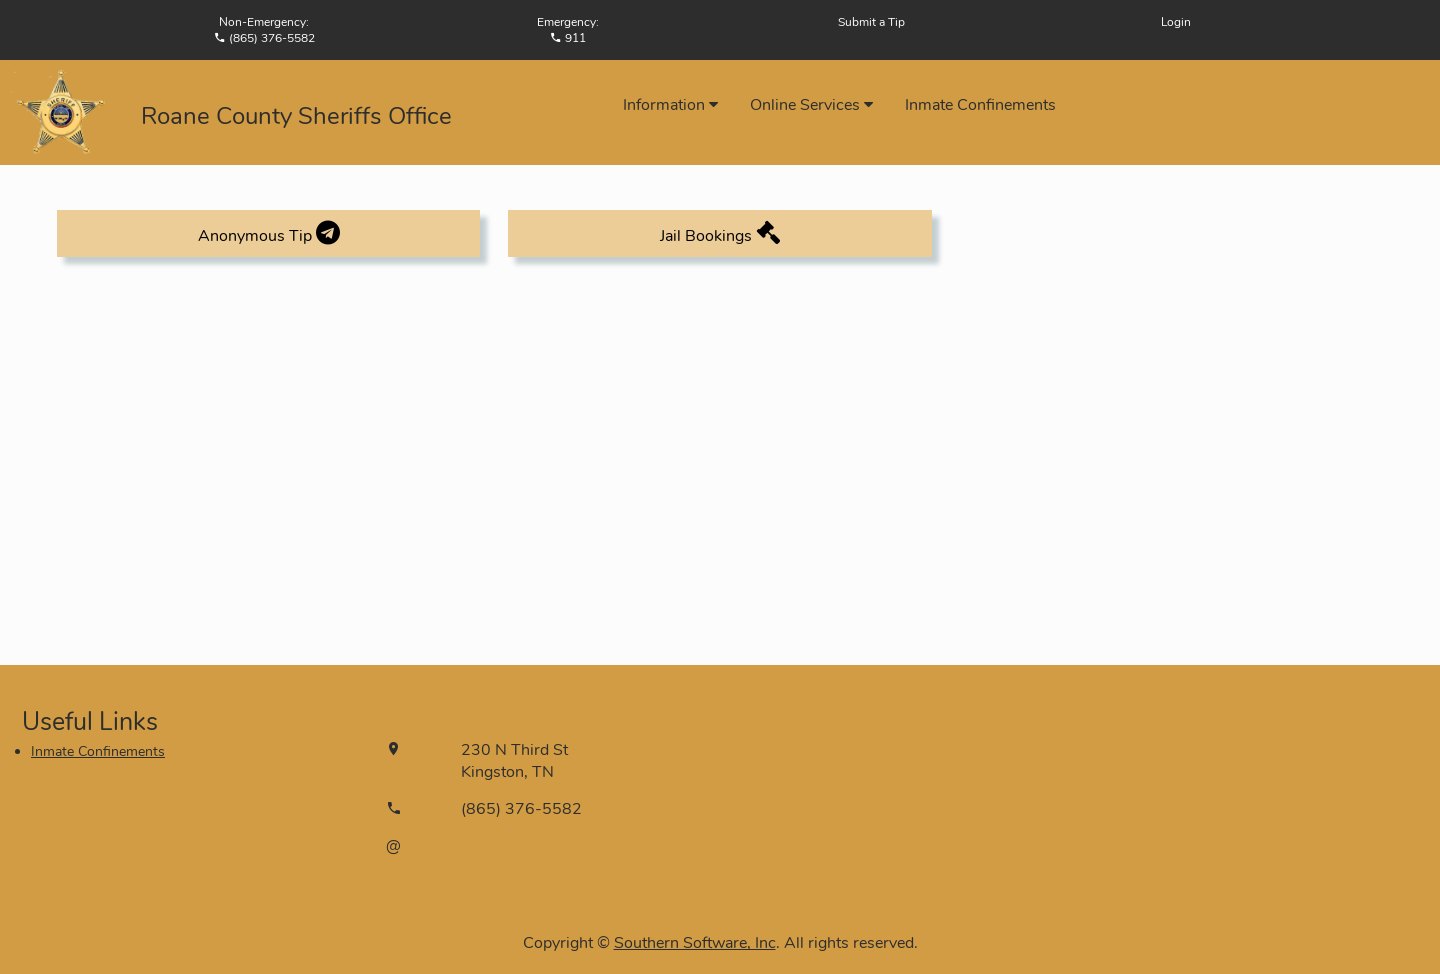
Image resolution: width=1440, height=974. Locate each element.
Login (1176, 22)
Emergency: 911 (568, 30)
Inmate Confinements (980, 105)
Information (670, 105)
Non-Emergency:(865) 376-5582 (264, 30)
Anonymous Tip (269, 233)
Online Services (811, 105)
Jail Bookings (720, 233)
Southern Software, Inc (695, 943)
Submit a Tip (871, 22)
